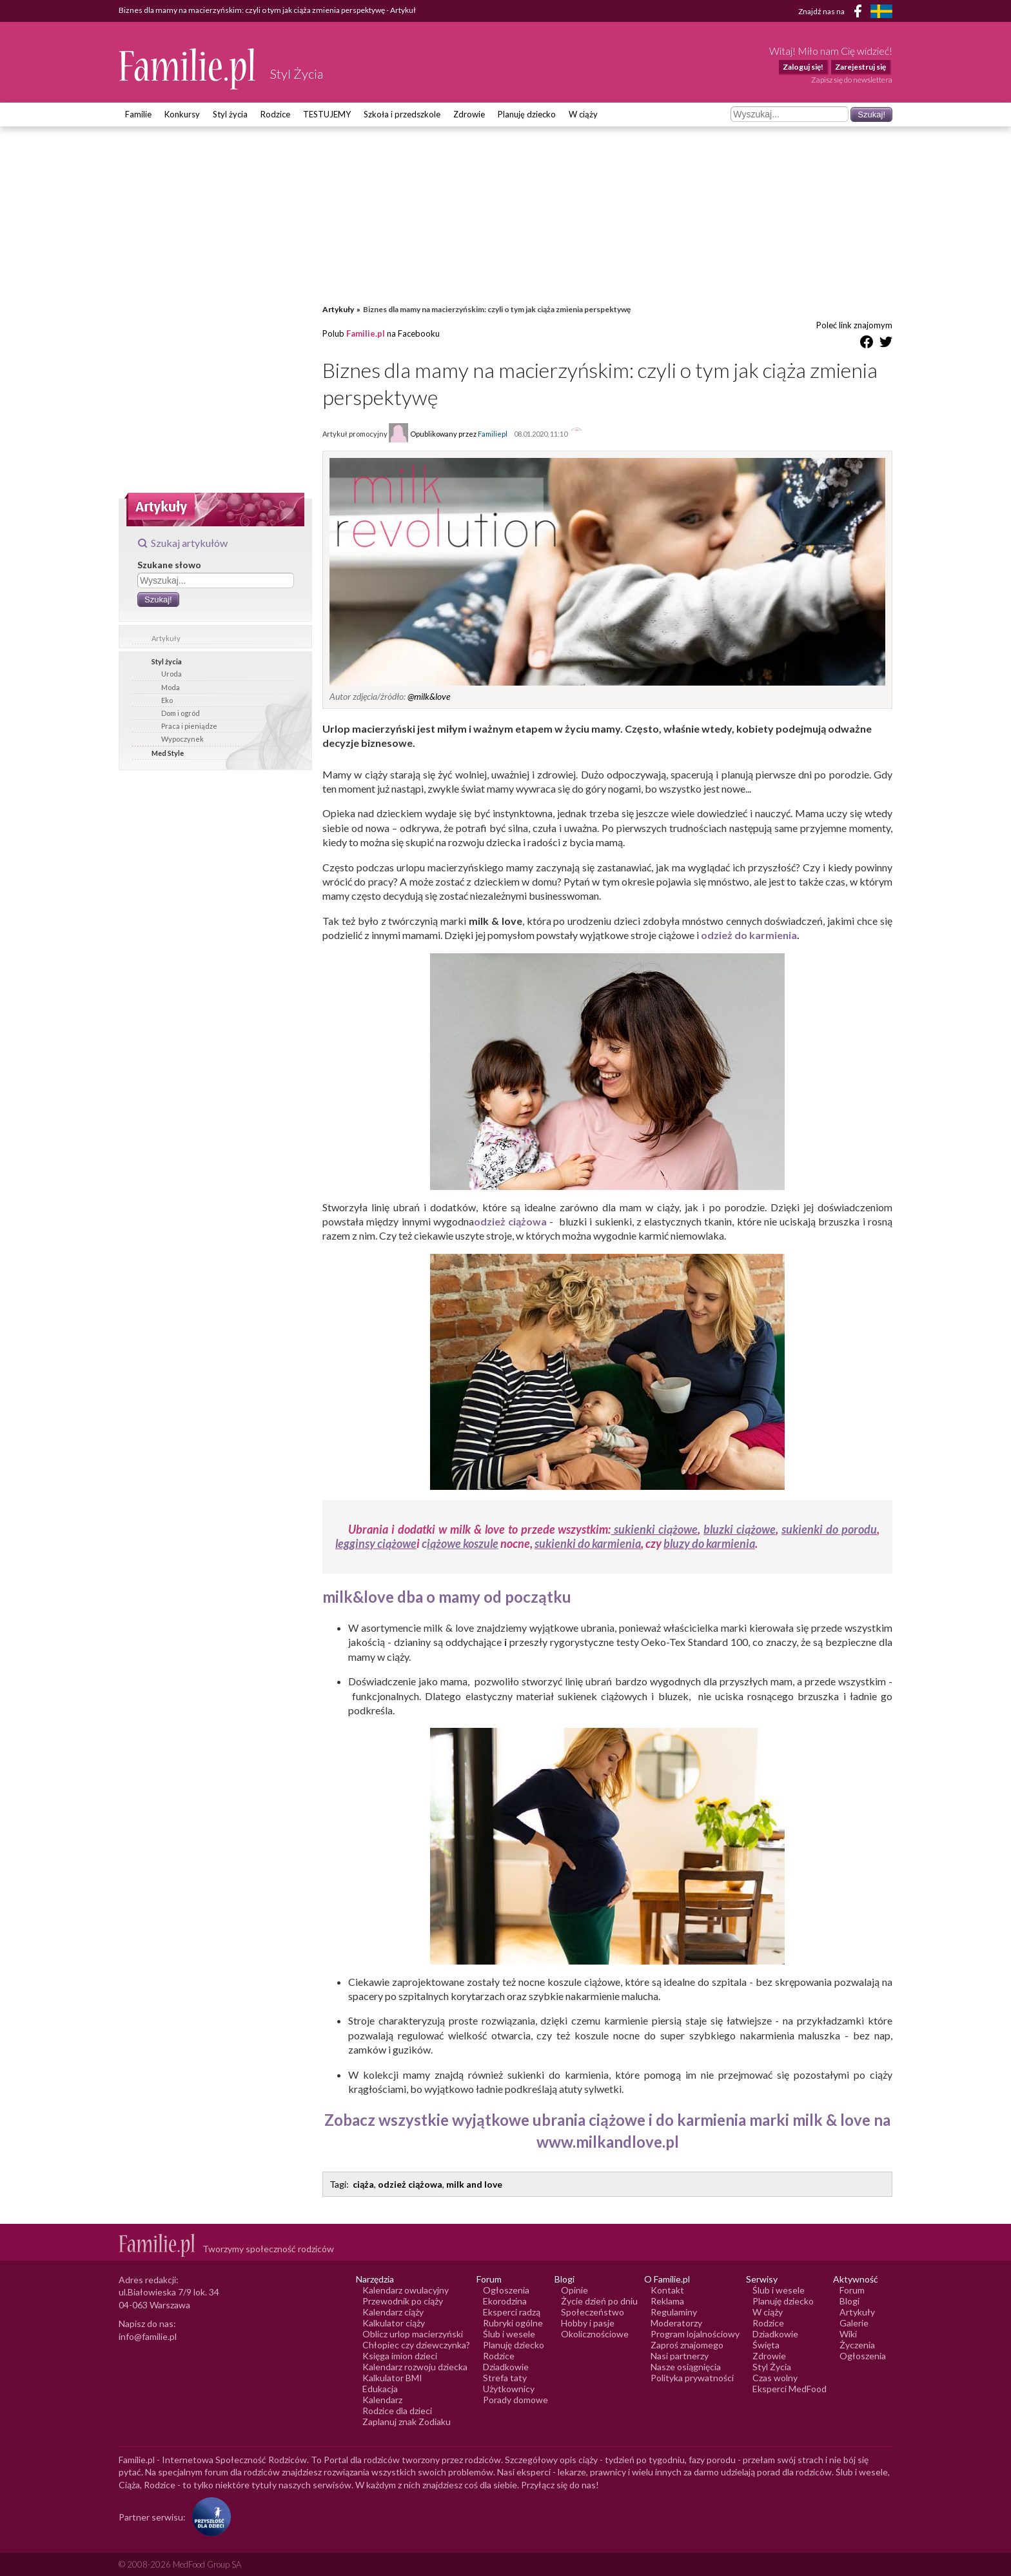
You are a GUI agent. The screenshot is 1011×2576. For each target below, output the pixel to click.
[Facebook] (860, 13)
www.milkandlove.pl (607, 2141)
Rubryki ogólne (513, 2322)
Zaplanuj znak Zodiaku (406, 2421)
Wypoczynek (182, 739)
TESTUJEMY (327, 114)
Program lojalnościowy (695, 2333)
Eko (167, 700)
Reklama (667, 2300)
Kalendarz (382, 2399)
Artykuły (166, 638)
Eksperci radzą (511, 2311)
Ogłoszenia (506, 2289)
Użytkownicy (509, 2388)
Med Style (168, 753)
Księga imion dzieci (399, 2355)
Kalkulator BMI (392, 2377)
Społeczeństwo (592, 2311)
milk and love (474, 2184)
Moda (170, 687)
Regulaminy (674, 2311)
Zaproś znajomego (687, 2344)
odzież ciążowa (510, 1221)
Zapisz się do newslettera (851, 79)
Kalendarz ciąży (393, 2311)
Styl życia (230, 114)
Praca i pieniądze (189, 726)
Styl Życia (771, 2366)
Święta (766, 2344)
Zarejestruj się (860, 67)
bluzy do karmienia (709, 1543)
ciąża (363, 2184)
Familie (138, 114)
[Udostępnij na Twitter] (885, 344)
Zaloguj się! (803, 67)
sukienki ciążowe (654, 1529)
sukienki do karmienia (588, 1543)
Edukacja (380, 2388)
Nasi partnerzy (680, 2355)
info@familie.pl (148, 2336)
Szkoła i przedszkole (402, 114)
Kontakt (667, 2289)
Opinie (574, 2289)
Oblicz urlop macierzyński (412, 2333)
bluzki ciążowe (739, 1529)
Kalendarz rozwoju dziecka (414, 2366)
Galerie (854, 2322)
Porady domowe (515, 2399)
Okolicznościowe (595, 2333)
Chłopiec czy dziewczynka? (416, 2344)
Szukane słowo (169, 564)
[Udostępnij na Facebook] (866, 344)
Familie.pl (365, 333)
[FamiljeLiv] (881, 11)
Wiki (848, 2333)
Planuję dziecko (527, 114)
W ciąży (583, 114)
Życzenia (857, 2344)
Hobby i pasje (587, 2322)
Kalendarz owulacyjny (405, 2289)
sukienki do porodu (829, 1529)
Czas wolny (775, 2377)
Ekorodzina (505, 2300)
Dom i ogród (180, 713)
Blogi (849, 2300)
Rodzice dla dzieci (397, 2410)
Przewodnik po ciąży (402, 2300)
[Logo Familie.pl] (188, 69)
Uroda (171, 673)
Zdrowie (469, 114)
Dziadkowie (506, 2366)
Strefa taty (505, 2377)
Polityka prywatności (692, 2377)
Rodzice (275, 114)
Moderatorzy (676, 2322)
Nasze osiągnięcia (686, 2366)
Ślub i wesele (509, 2333)
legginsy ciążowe (376, 1543)
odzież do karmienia (749, 935)
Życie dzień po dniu (599, 2300)
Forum (852, 2289)
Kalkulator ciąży (393, 2322)
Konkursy (182, 114)
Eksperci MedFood (789, 2388)
